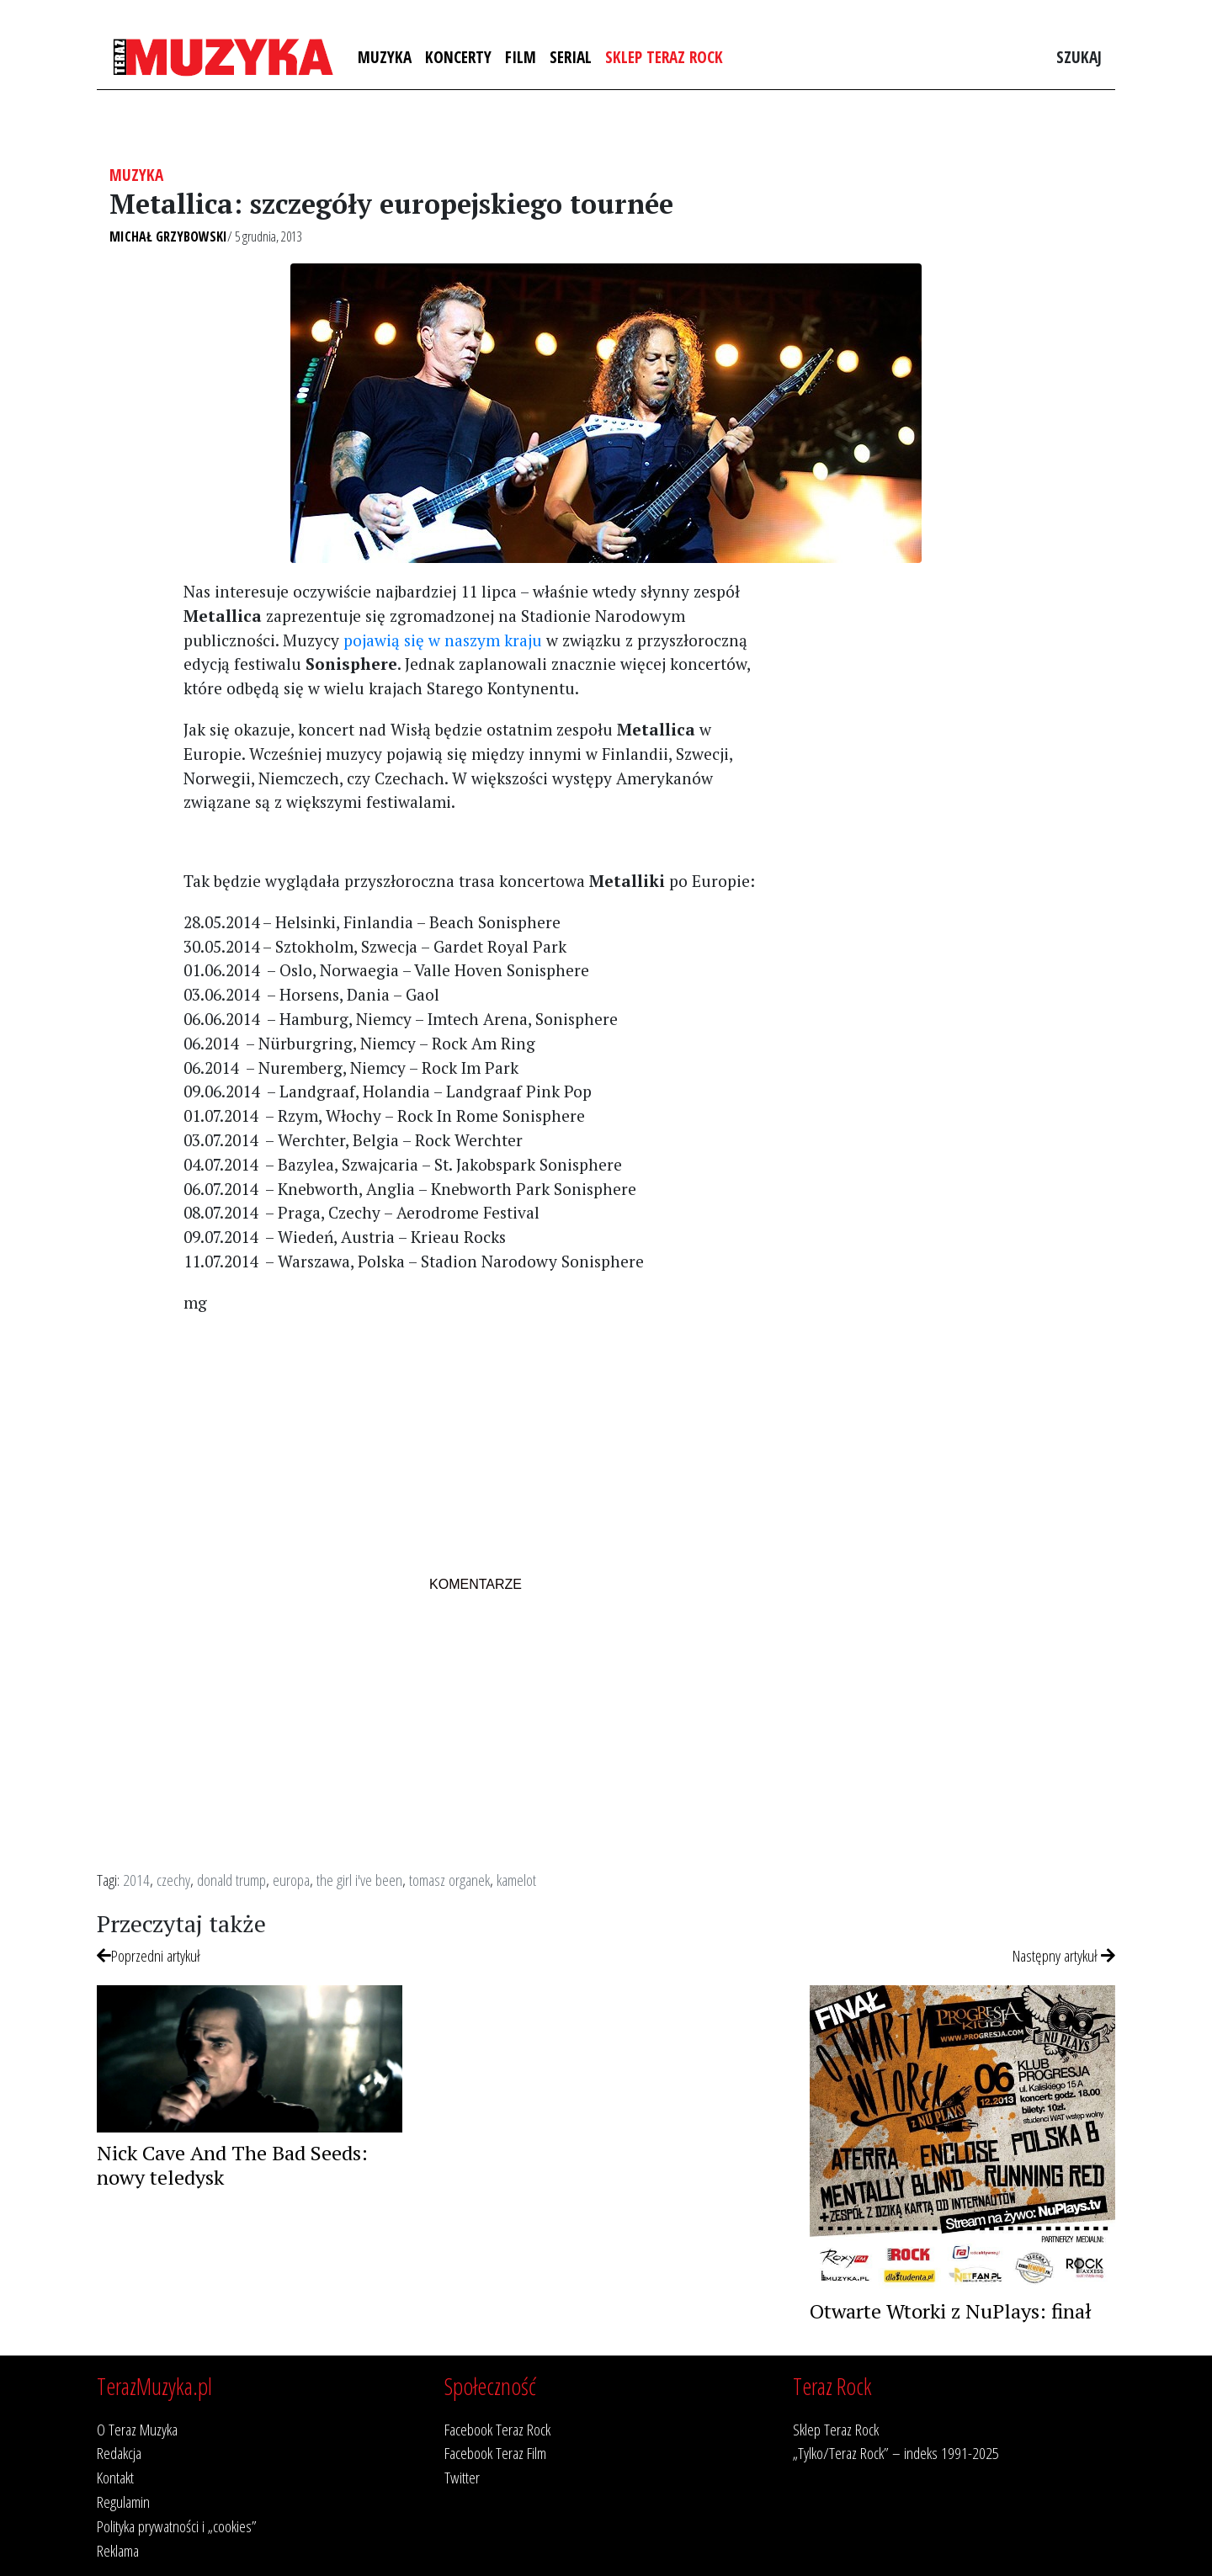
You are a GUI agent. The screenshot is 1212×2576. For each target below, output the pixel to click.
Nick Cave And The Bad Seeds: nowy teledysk (232, 2165)
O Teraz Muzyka (137, 2429)
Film (520, 56)
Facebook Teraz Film (495, 2452)
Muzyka (385, 56)
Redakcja (119, 2452)
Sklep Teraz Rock (664, 56)
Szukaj (1079, 56)
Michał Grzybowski (168, 236)
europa (291, 1879)
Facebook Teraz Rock (497, 2429)
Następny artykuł (1064, 1955)
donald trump (231, 1879)
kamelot (516, 1879)
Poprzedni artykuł (148, 1955)
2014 (136, 1879)
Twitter (462, 2477)
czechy (173, 1879)
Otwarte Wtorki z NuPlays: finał (951, 2310)
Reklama (118, 2550)
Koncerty (458, 56)
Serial (571, 56)
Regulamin (123, 2501)
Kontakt (115, 2477)
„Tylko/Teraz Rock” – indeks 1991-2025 (896, 2452)
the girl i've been (359, 1879)
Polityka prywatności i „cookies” (177, 2526)
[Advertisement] (475, 1446)
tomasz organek (449, 1879)
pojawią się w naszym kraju (442, 640)
